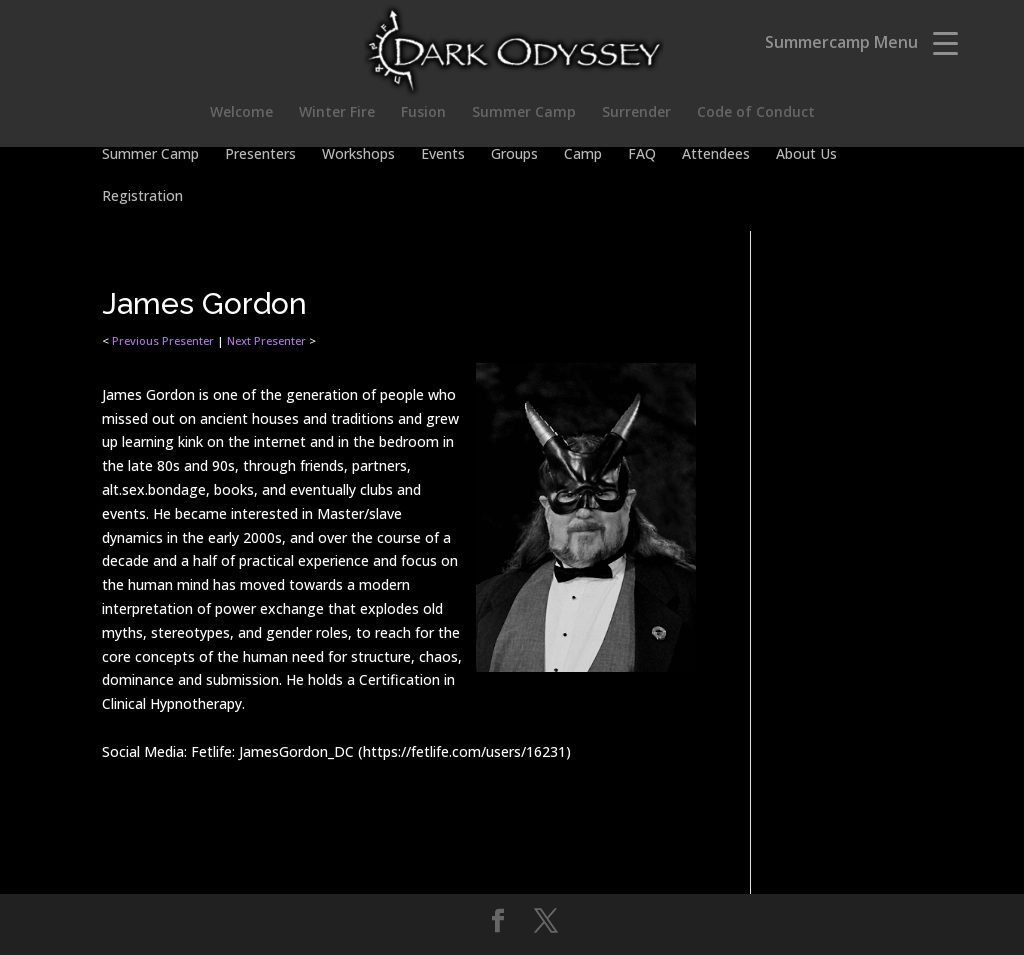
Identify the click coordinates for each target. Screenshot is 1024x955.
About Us (806, 155)
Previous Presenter (163, 340)
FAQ (642, 155)
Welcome (241, 113)
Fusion (423, 113)
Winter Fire (337, 113)
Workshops (358, 155)
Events (443, 155)
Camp (583, 155)
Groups (514, 155)
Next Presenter (266, 340)
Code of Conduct (756, 113)
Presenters (260, 155)
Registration (142, 197)
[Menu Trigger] (945, 42)
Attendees (716, 155)
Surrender (636, 113)
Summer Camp (524, 113)
